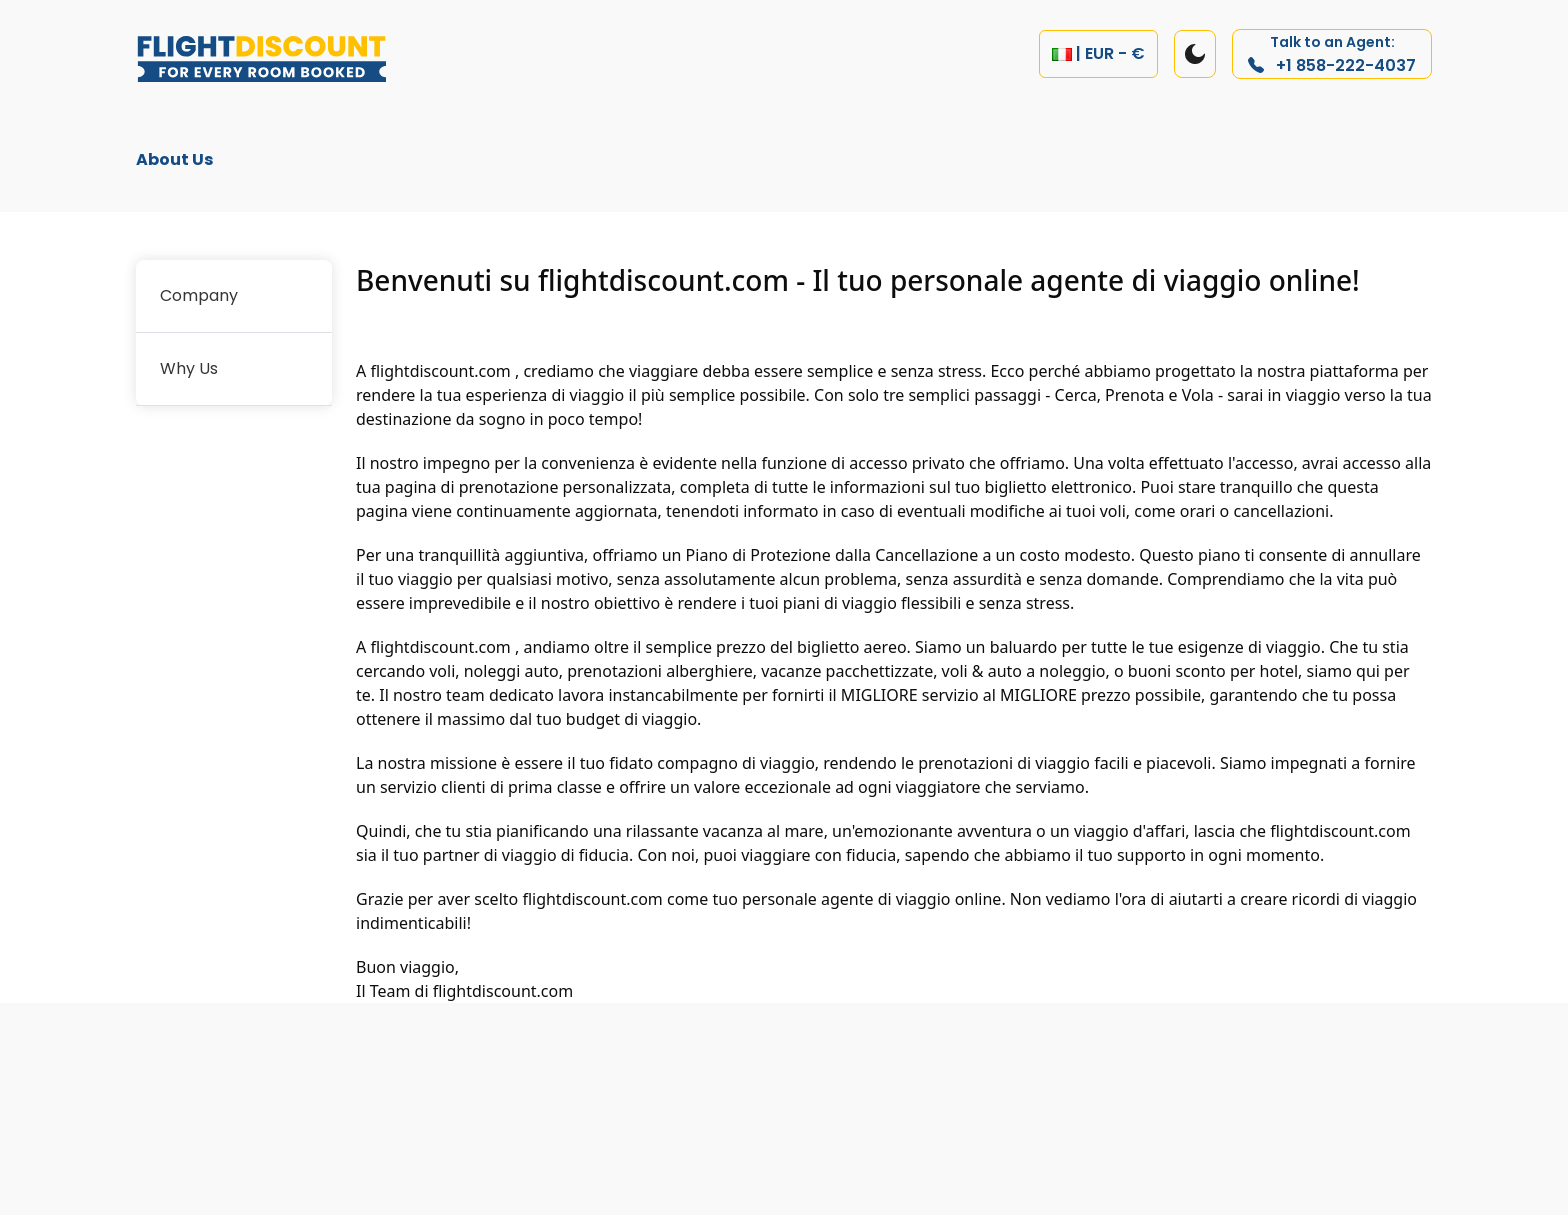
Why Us (189, 368)
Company (199, 295)
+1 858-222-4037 (1332, 54)
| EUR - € (1098, 53)
